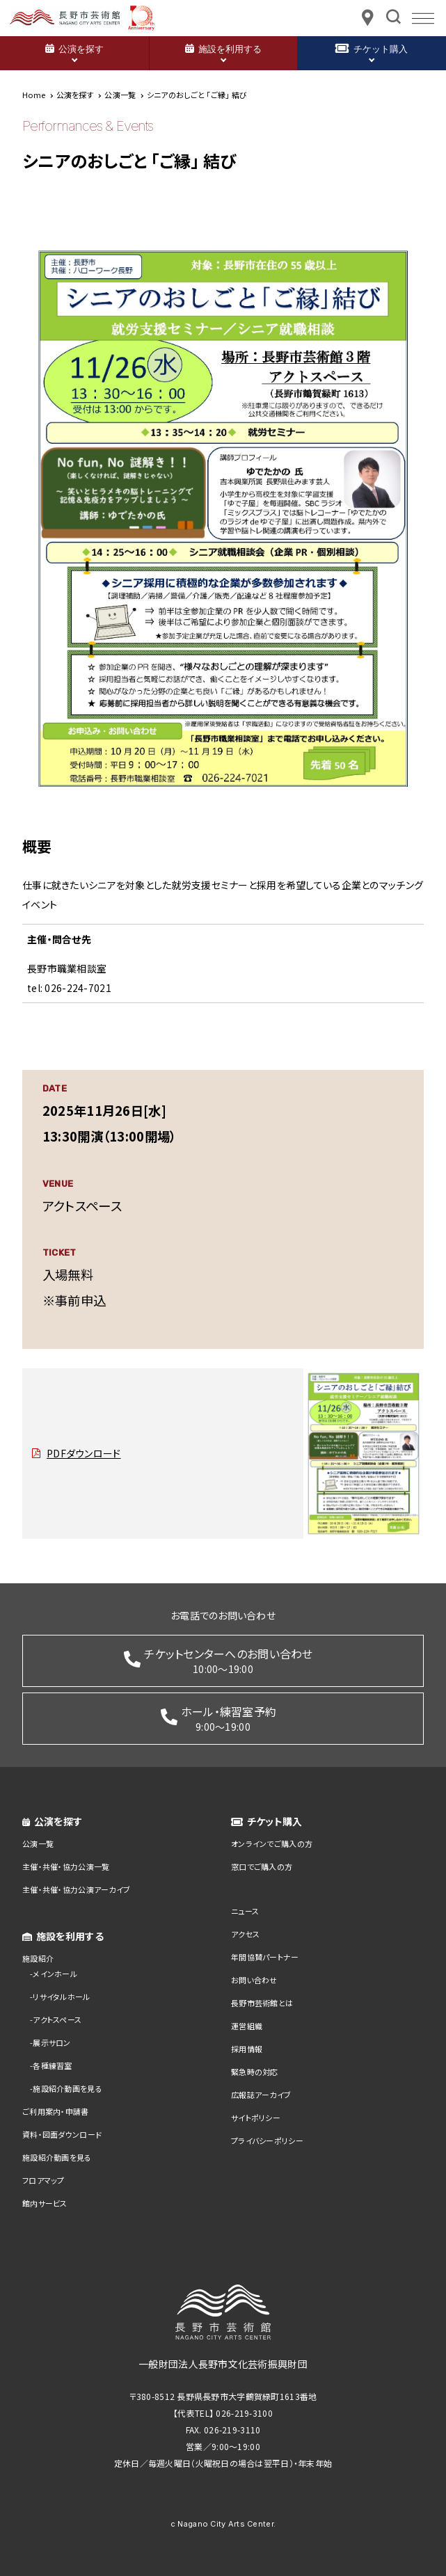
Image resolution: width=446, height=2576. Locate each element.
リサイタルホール (61, 1996)
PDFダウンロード (84, 1453)
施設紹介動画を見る (67, 2088)
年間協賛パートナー (265, 1956)
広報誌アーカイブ (261, 2094)
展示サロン (51, 2042)
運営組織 (246, 2025)
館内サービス (44, 2203)
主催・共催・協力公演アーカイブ (76, 1889)
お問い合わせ (254, 1979)
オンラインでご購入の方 (271, 1843)
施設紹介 (38, 1958)
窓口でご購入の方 (261, 1866)
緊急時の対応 (254, 2071)
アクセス (245, 1933)
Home (33, 94)
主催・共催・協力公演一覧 (65, 1866)
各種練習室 (52, 2065)
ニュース (245, 1911)
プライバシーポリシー (267, 2140)
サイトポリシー (255, 2117)
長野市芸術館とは (262, 2002)
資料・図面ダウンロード (62, 2134)
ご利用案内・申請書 (55, 2111)
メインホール (55, 1973)
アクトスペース (57, 2019)
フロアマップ (43, 2180)
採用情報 (246, 2048)
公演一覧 (38, 1843)
